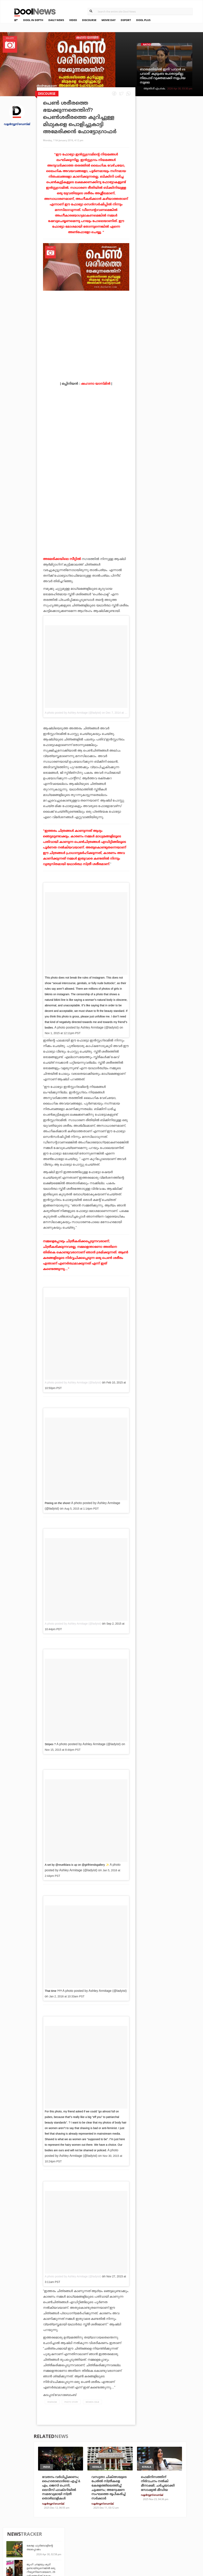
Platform (122, 2535)
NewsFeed (122, 2546)
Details (60, 2551)
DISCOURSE (89, 20)
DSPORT (126, 20)
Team (12, 2536)
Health (60, 2546)
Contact (15, 2552)
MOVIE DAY (109, 20)
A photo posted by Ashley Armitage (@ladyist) (73, 712)
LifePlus (91, 2540)
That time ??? (53, 1990)
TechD (59, 2535)
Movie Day (122, 2540)
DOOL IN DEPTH (33, 20)
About (14, 2531)
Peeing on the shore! (57, 1503)
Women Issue (92, 2402)
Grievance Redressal (25, 2557)
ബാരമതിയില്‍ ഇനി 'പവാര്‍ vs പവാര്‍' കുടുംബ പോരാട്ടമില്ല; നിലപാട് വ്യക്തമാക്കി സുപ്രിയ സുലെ (162, 76)
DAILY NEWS (56, 20)
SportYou (92, 2546)
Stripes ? (50, 1744)
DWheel (61, 2540)
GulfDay (91, 2551)
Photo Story (71, 2402)
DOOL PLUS (143, 20)
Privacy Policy (20, 2541)
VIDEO (73, 20)
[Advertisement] (86, 428)
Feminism (52, 2402)
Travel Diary (94, 2535)
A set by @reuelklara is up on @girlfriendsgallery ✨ (77, 1864)
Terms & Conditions (24, 2546)
